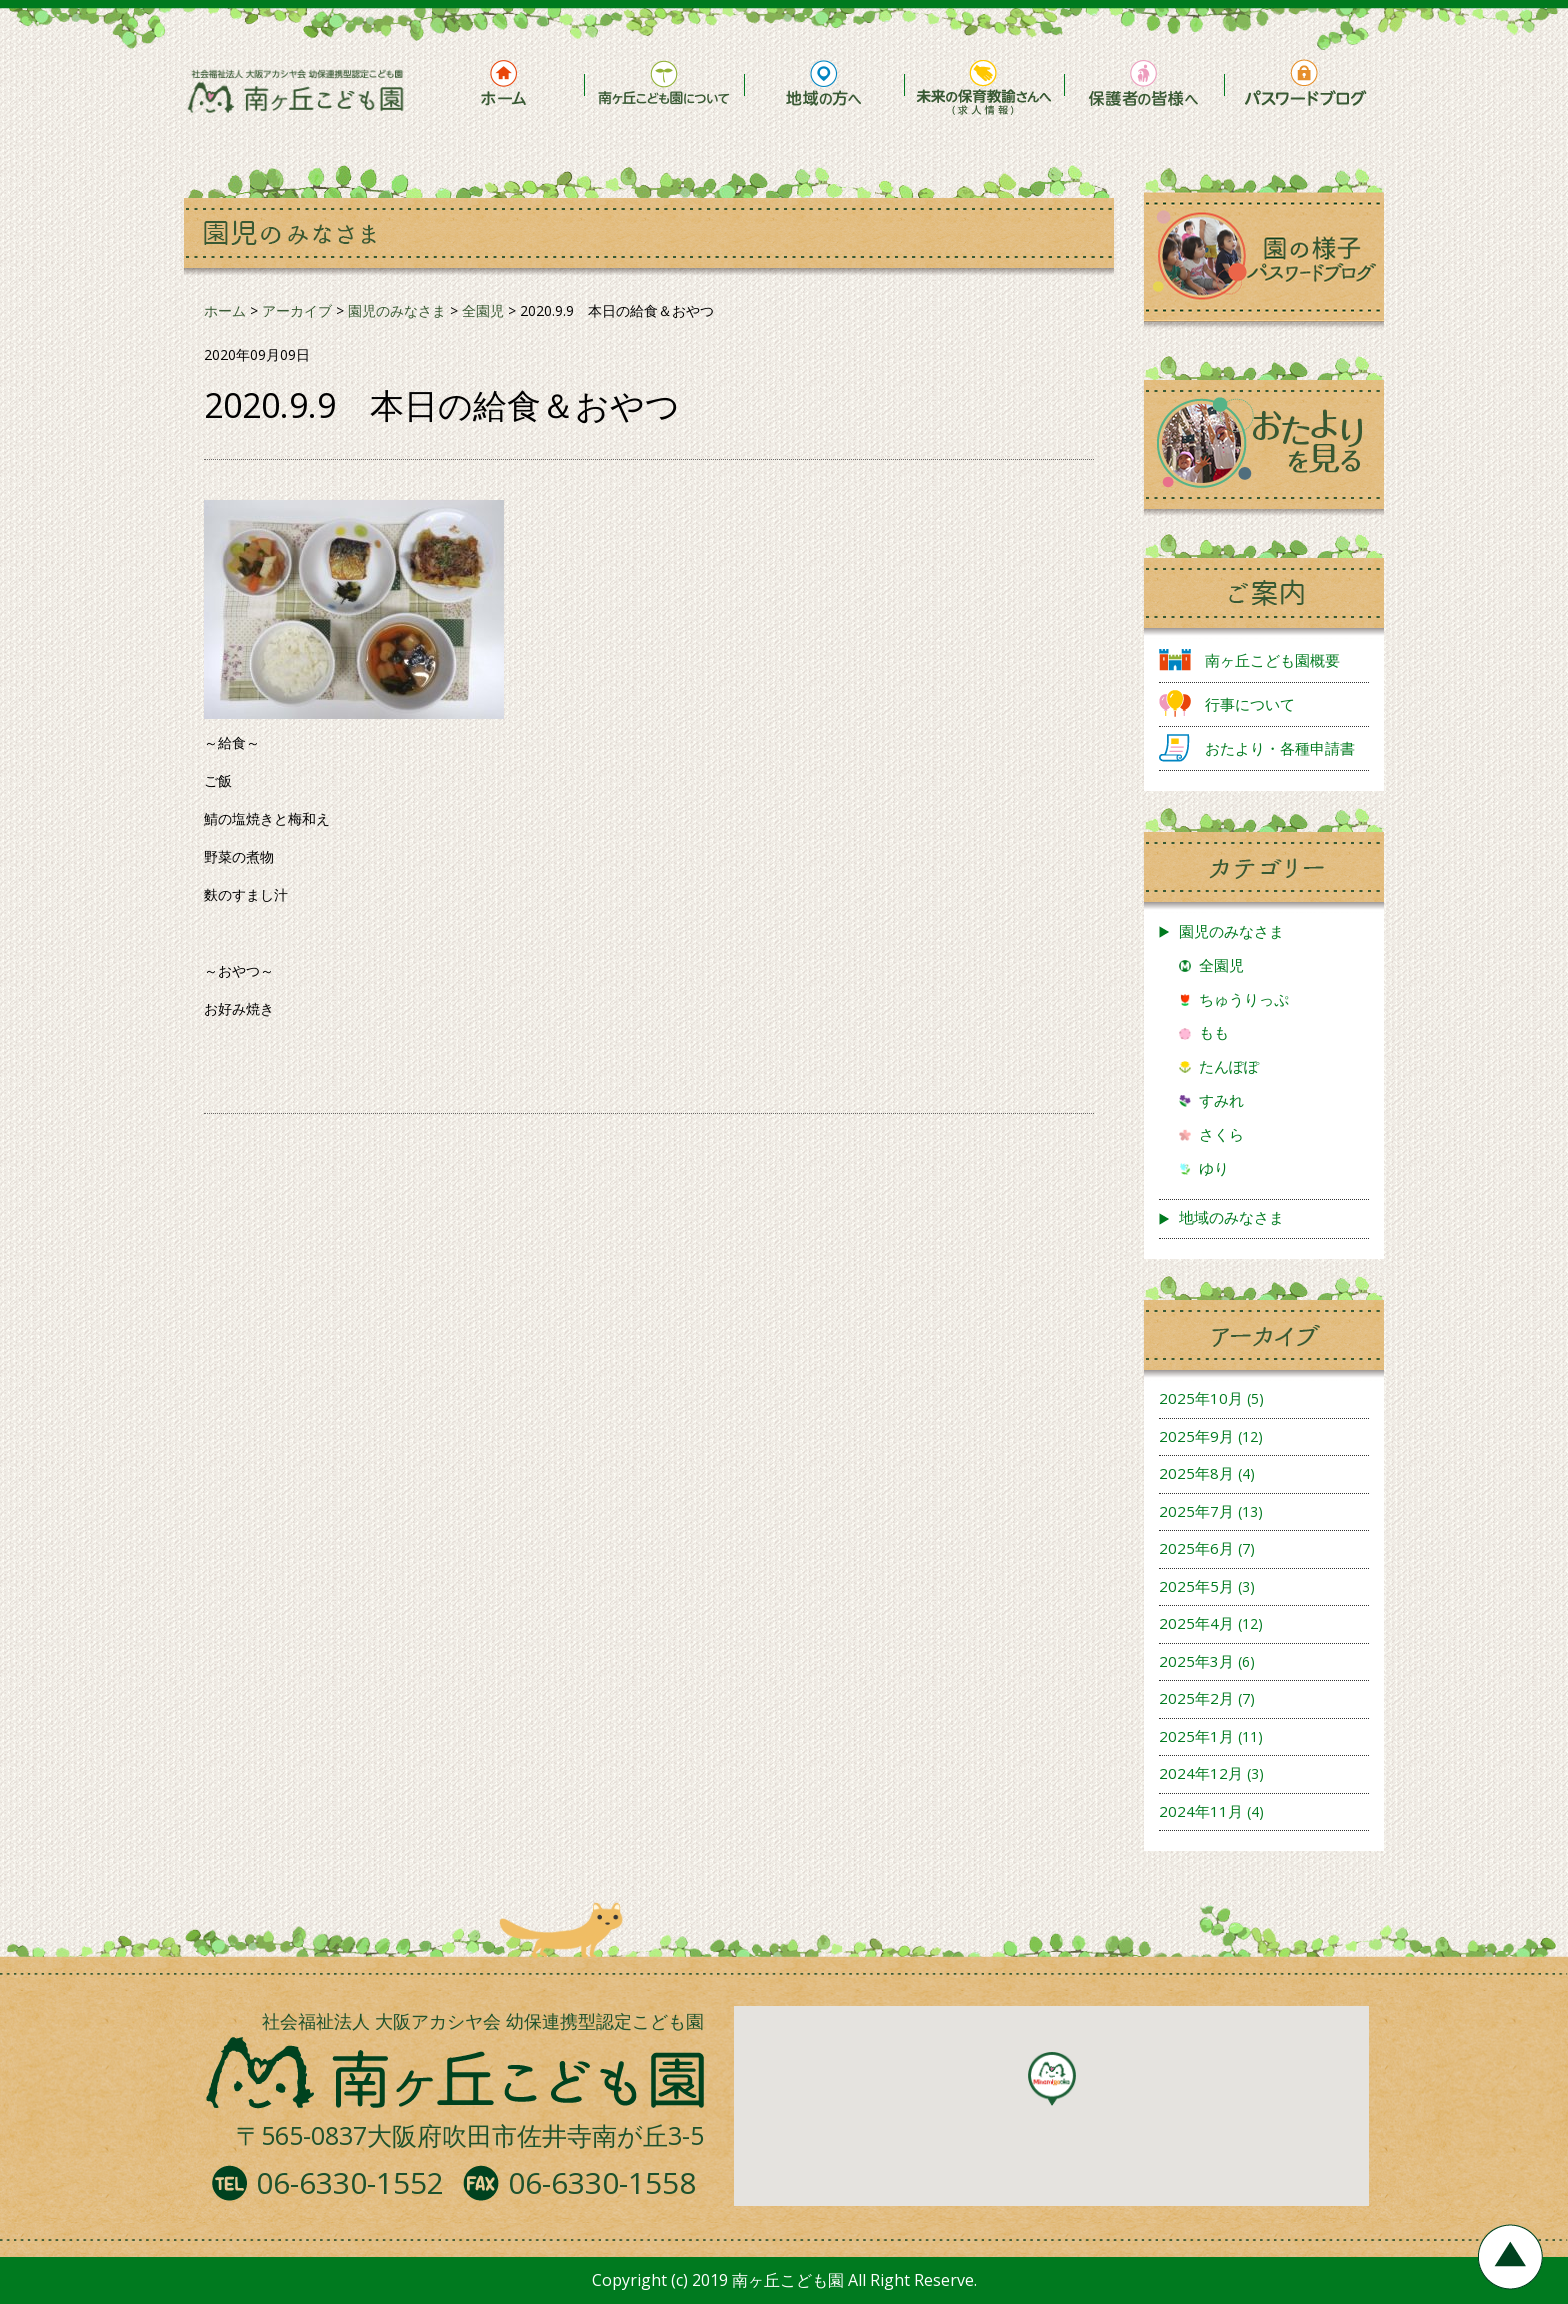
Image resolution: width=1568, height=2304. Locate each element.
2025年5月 (1196, 1586)
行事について (1250, 704)
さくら (1221, 1134)
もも (1214, 1032)
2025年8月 (1196, 1473)
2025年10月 (1201, 1398)
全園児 (1221, 965)
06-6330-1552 (350, 2182)
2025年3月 (1196, 1661)
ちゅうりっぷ (1244, 999)
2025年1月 (1196, 1736)
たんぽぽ (1229, 1066)
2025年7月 (1196, 1511)
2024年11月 (1201, 1811)
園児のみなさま (1231, 931)
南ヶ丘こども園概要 (1272, 660)
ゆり (1214, 1168)
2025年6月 (1196, 1548)
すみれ (1221, 1100)
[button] (1052, 2079)
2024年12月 (1201, 1773)
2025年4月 (1196, 1623)
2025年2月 (1196, 1698)
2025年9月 (1196, 1436)
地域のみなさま (1231, 1217)
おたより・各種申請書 (1280, 748)
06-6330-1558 (602, 2182)
